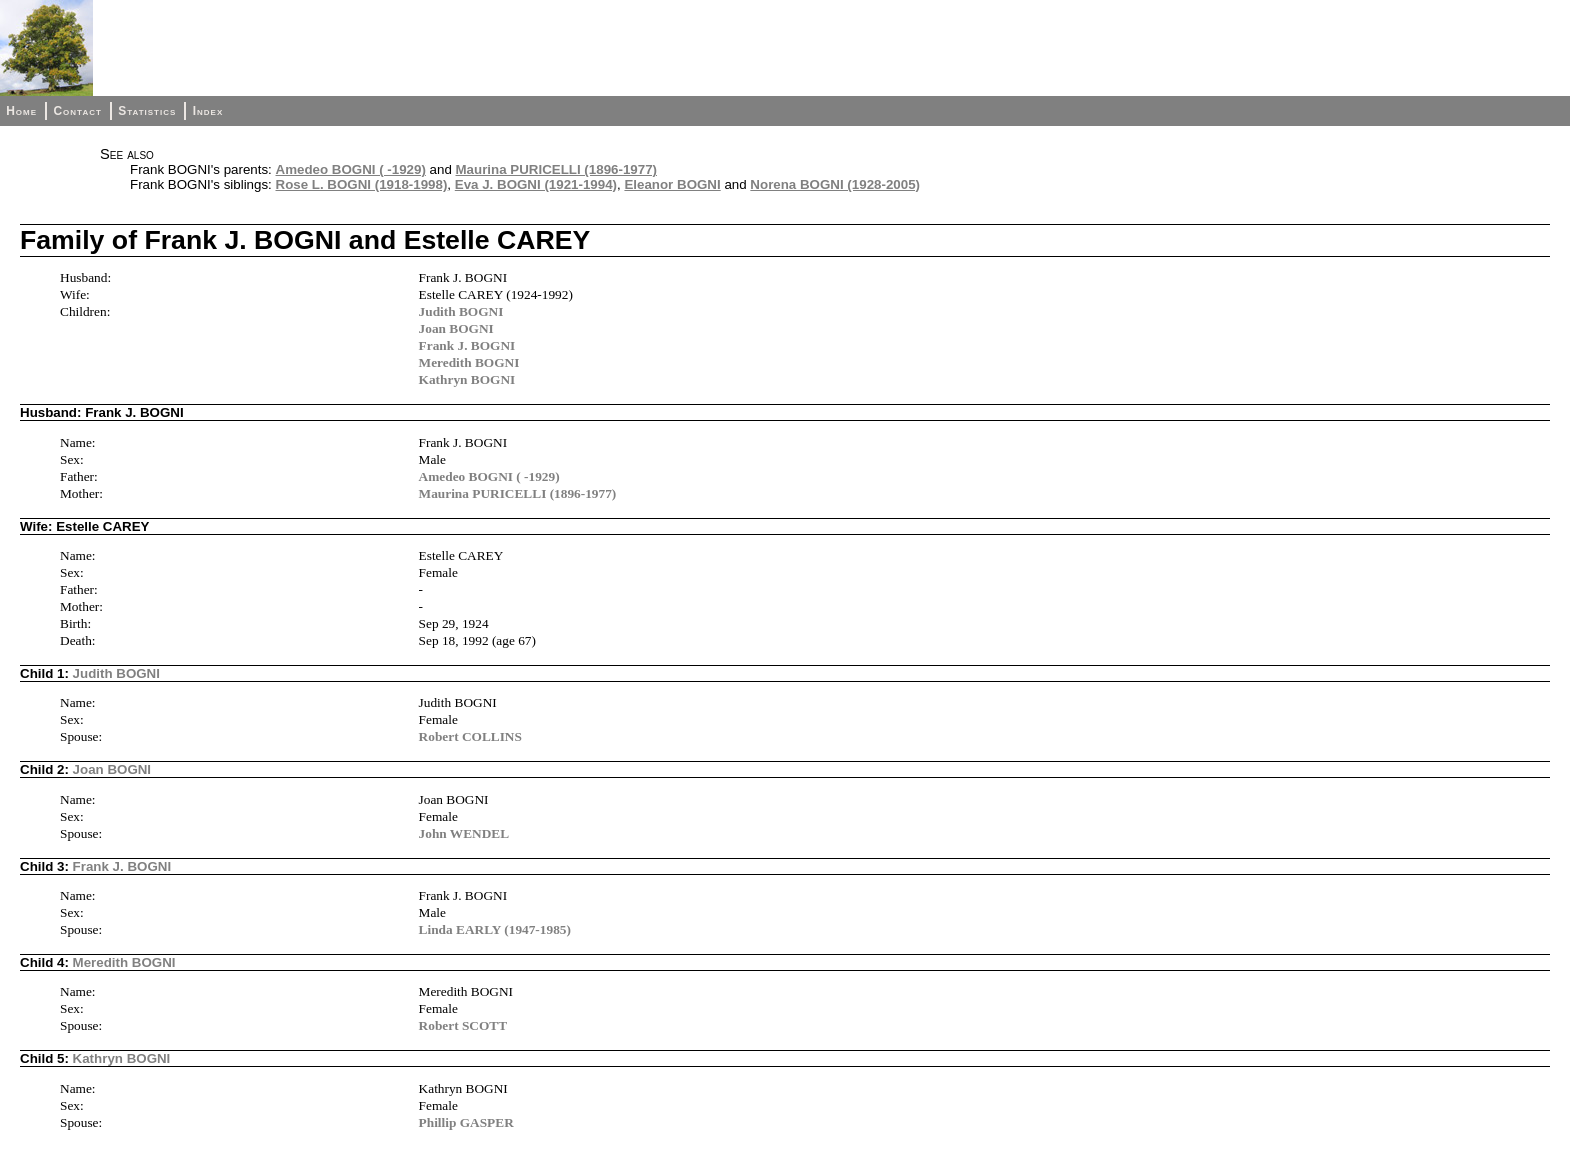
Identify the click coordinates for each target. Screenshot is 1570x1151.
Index (208, 111)
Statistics (147, 111)
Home (21, 111)
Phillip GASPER (466, 1122)
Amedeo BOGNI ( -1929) (351, 169)
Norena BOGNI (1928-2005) (835, 184)
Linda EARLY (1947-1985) (495, 929)
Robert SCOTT (463, 1025)
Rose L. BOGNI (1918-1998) (362, 184)
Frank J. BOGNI (467, 345)
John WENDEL (464, 833)
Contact (77, 111)
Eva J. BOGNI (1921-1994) (536, 184)
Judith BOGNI (461, 311)
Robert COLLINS (470, 736)
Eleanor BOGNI (672, 184)
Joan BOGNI (456, 328)
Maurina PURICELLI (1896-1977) (556, 169)
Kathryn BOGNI (467, 379)
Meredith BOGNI (469, 362)
